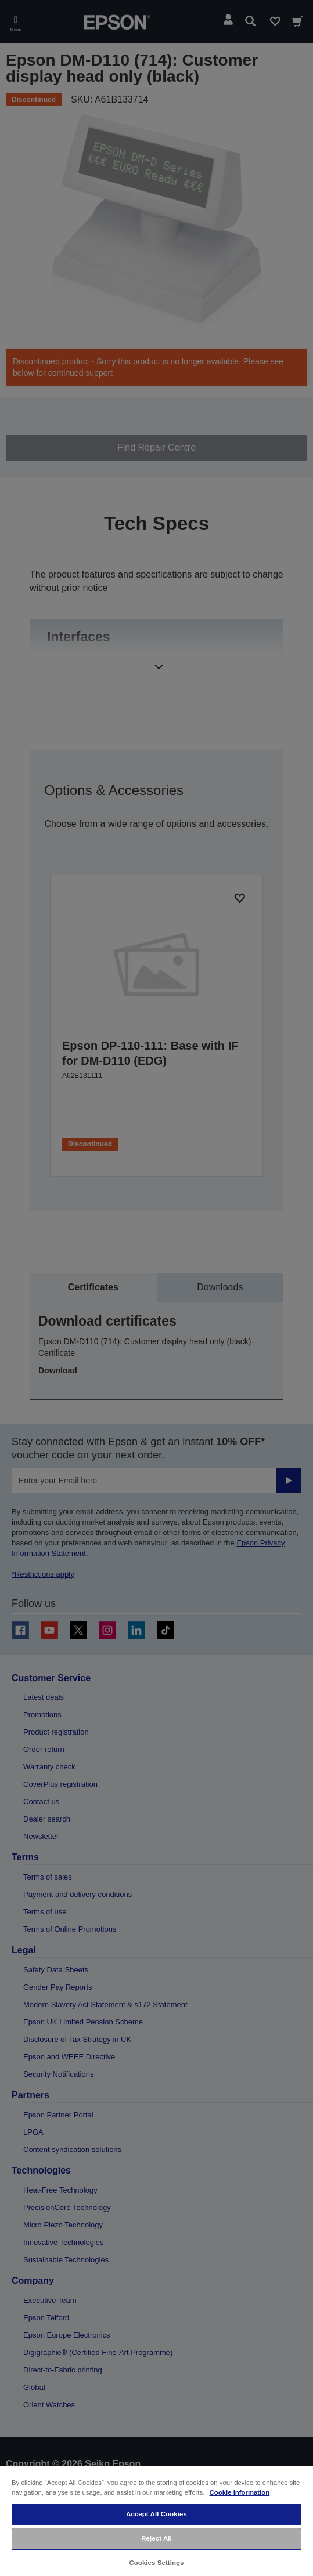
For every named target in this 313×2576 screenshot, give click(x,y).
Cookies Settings (156, 2562)
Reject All (156, 2538)
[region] (156, 2520)
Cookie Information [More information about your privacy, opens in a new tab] (240, 2492)
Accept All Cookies (156, 2513)
